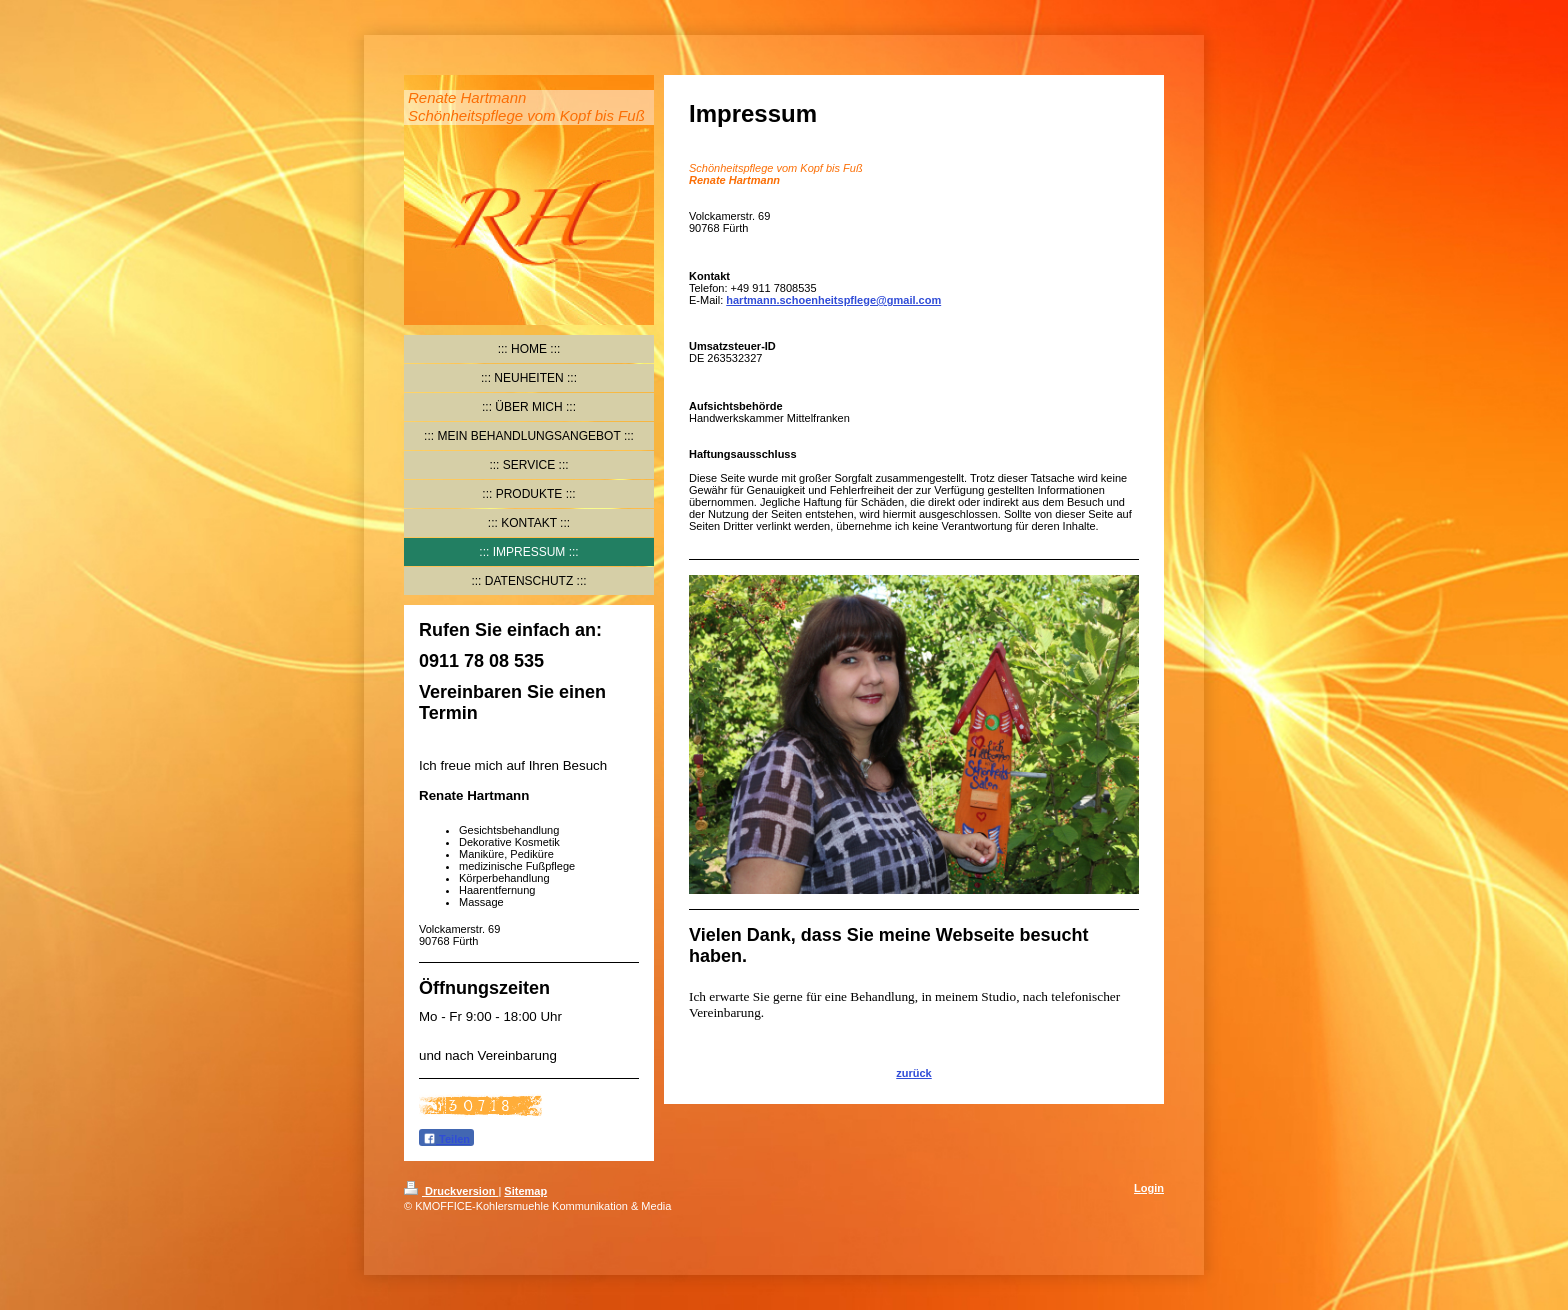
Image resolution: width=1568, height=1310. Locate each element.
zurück (913, 1073)
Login (1149, 1188)
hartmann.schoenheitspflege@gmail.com (833, 300)
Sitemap (525, 1191)
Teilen (446, 1138)
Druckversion (451, 1191)
